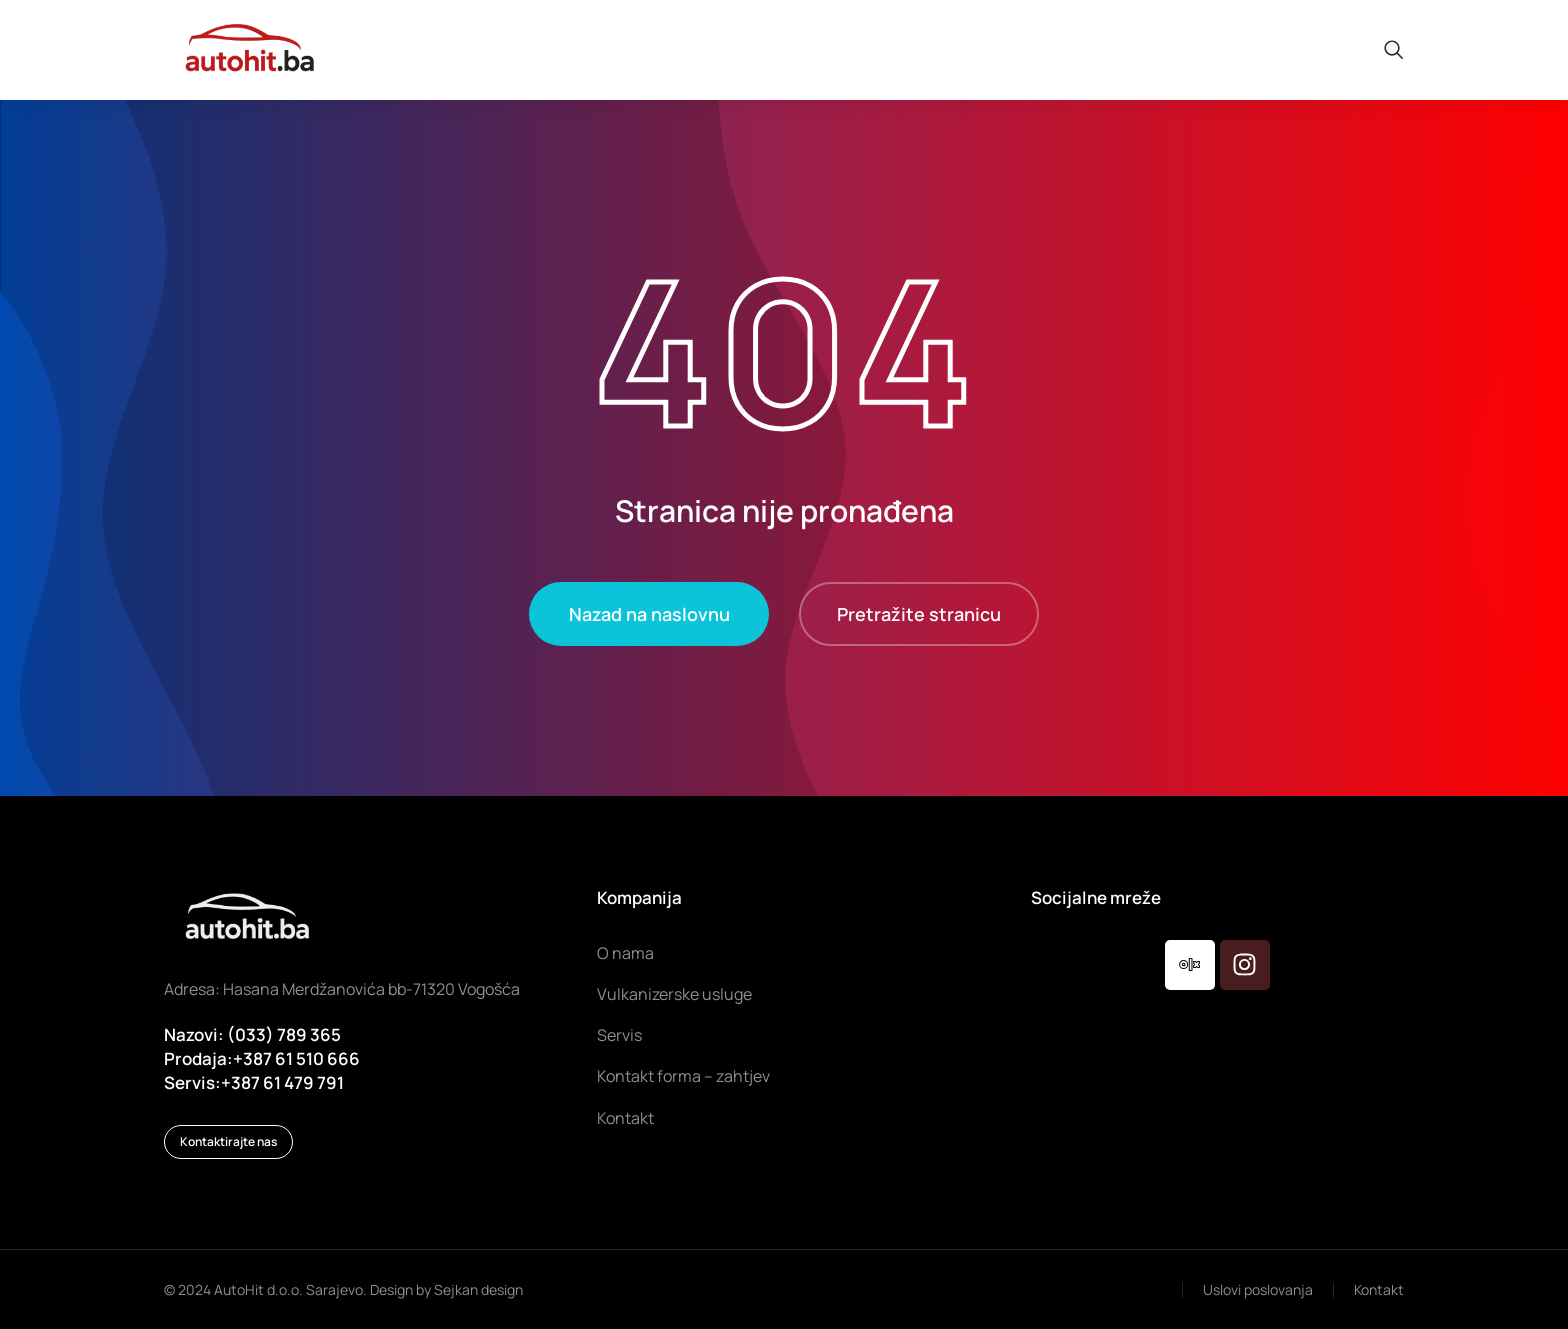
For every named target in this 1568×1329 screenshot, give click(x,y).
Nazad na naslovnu (649, 614)
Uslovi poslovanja (1258, 1289)
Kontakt (1379, 1289)
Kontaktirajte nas (228, 1141)
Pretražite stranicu (919, 614)
